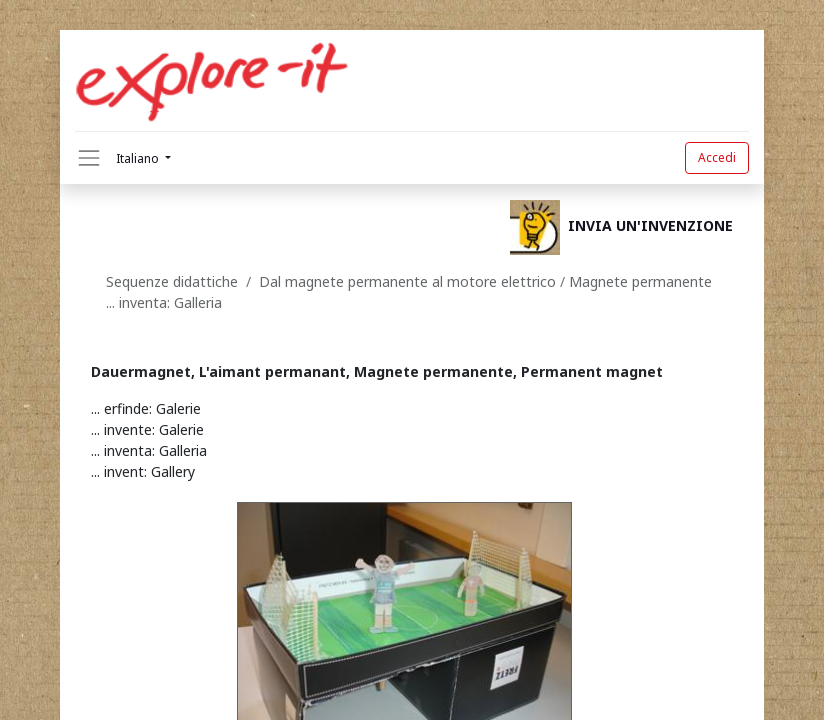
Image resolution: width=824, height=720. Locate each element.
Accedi (717, 157)
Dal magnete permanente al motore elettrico (409, 281)
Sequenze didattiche (172, 281)
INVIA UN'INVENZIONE (650, 226)
